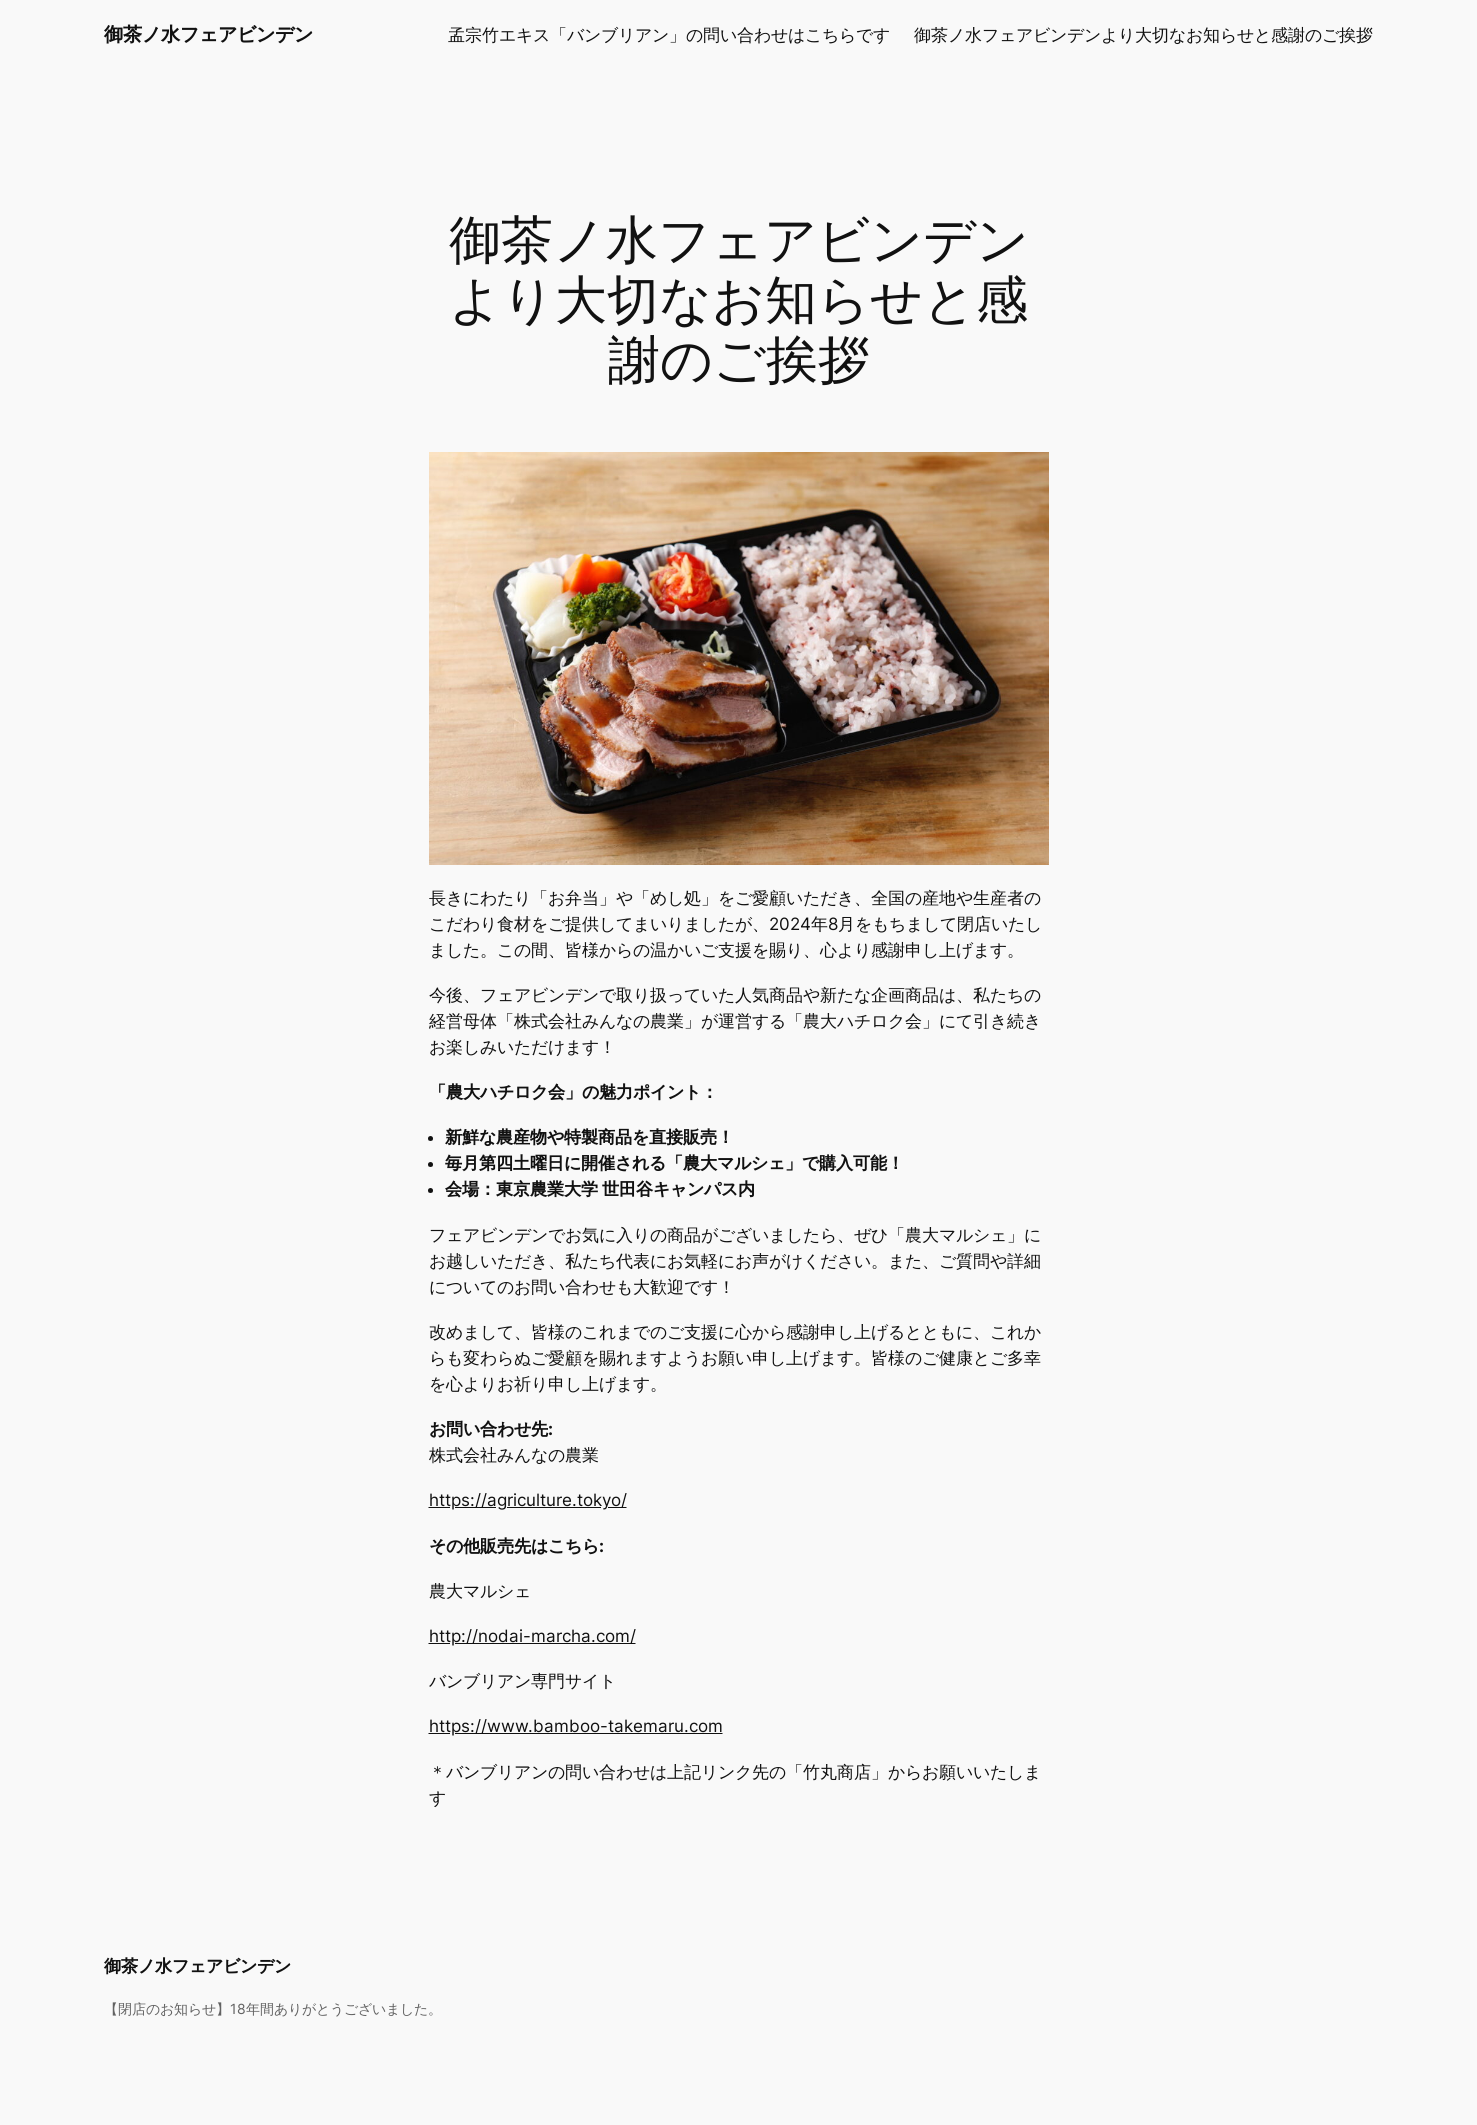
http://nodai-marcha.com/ (532, 1636)
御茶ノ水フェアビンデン (208, 34)
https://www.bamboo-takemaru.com (576, 1726)
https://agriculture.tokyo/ (528, 1500)
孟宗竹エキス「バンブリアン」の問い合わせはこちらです (669, 35)
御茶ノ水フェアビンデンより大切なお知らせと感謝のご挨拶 (1143, 35)
